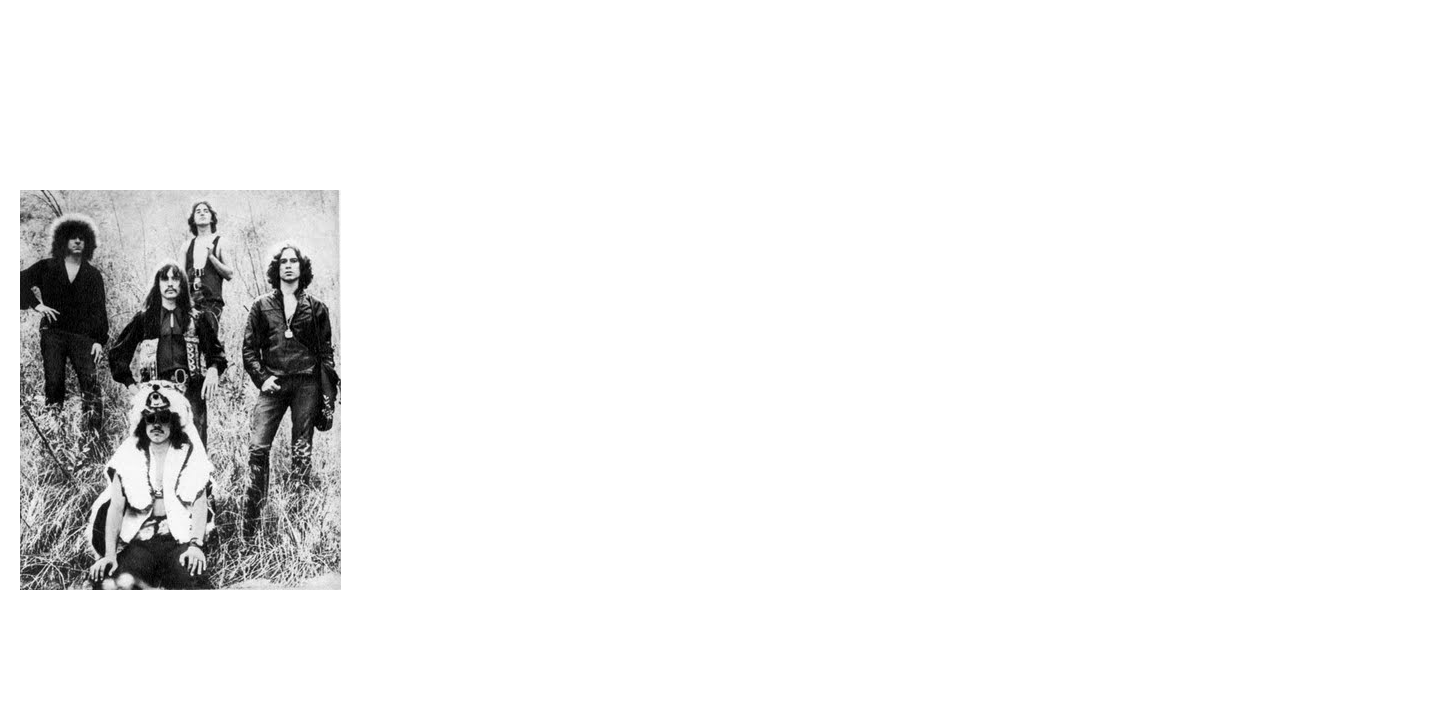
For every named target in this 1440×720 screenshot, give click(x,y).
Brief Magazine (720, 95)
